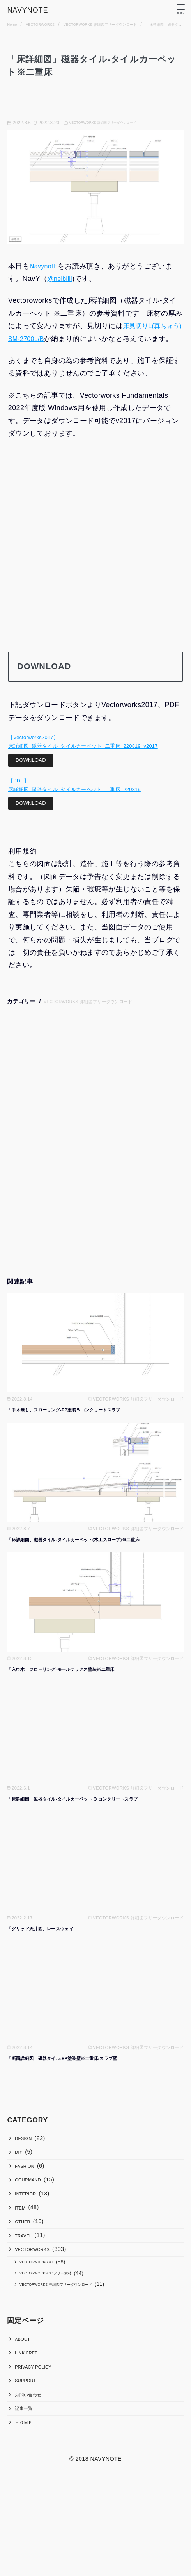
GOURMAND (33, 2218)
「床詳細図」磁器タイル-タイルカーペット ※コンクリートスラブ (90, 1821)
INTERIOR (30, 2237)
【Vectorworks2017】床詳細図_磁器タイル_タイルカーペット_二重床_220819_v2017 (90, 755)
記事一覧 (27, 2508)
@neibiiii (62, 278)
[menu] (179, 9)
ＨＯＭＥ (27, 2526)
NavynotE (45, 266)
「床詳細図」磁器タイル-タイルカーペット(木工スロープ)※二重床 (91, 1562)
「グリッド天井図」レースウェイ (49, 1951)
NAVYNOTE (34, 9)
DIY (21, 2182)
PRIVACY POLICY (40, 2452)
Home (14, 24)
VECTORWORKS (49, 24)
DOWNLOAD (33, 777)
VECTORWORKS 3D (44, 2326)
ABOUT (26, 2415)
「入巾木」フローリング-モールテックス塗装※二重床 (75, 1691)
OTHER (26, 2274)
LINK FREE (31, 2434)
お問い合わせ (33, 2489)
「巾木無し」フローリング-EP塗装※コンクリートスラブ (79, 1432)
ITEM (23, 2255)
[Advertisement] (95, 562)
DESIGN (27, 2163)
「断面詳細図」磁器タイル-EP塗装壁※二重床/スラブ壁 (77, 2081)
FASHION (29, 2200)
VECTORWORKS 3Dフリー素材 (57, 2342)
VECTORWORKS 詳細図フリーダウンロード (127, 24)
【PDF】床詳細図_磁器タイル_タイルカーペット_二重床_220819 (80, 804)
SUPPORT (30, 2471)
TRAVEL (27, 2292)
